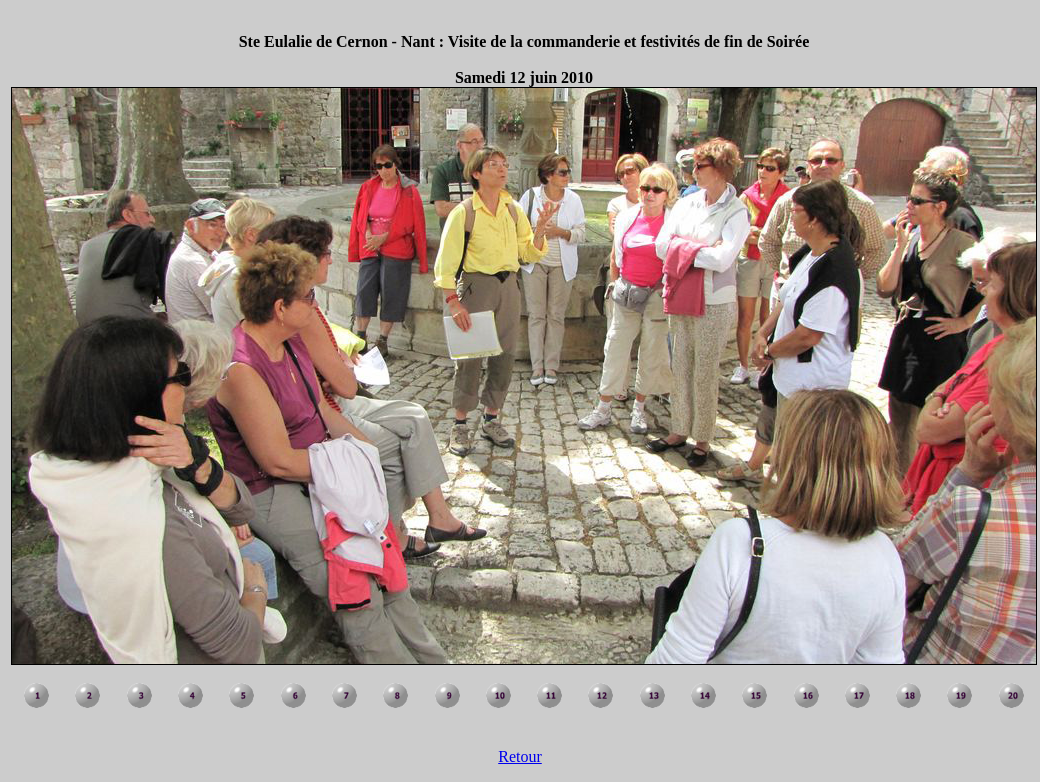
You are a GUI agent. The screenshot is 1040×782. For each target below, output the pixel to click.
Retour (520, 756)
